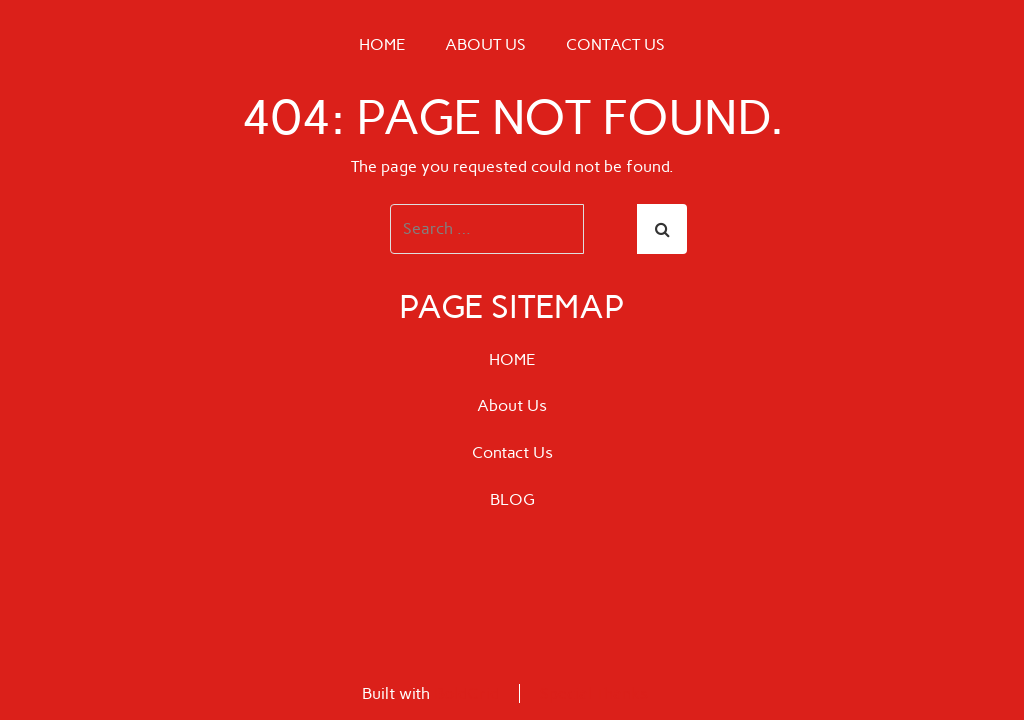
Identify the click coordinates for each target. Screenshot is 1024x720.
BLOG (512, 499)
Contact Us (615, 44)
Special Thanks (594, 693)
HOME (382, 44)
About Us (485, 44)
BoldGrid (466, 693)
